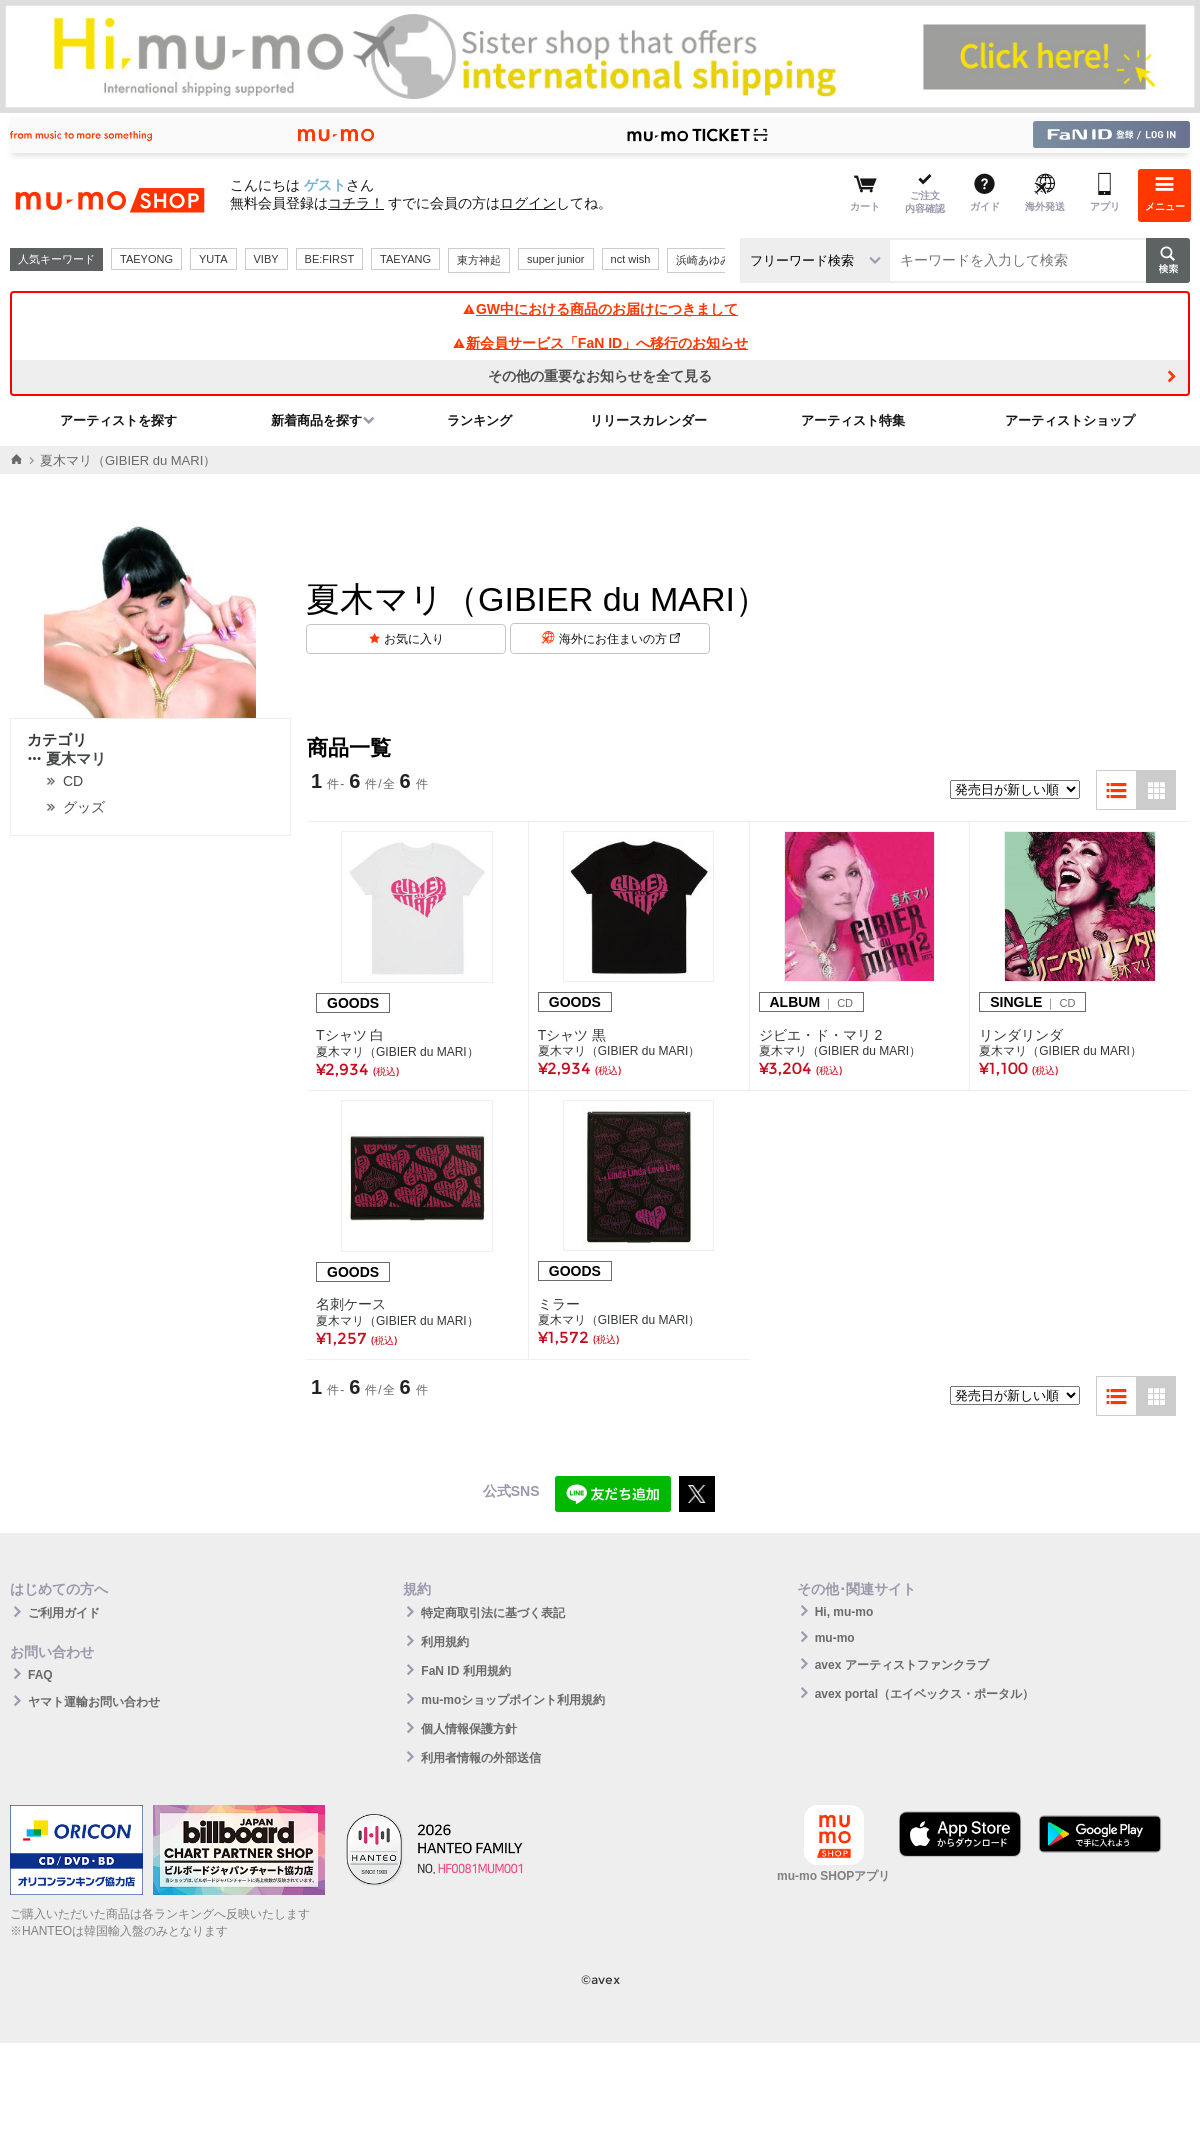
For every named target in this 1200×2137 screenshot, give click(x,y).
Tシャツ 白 (350, 1035)
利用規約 (445, 1642)
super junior (555, 259)
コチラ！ (356, 203)
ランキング (479, 420)
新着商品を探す (316, 420)
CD (73, 781)
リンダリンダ (1021, 1035)
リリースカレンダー (648, 420)
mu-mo (835, 1638)
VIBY (266, 259)
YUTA (213, 259)
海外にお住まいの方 (619, 639)
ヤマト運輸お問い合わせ (94, 1702)
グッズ (84, 807)
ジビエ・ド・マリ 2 (821, 1035)
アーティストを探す (118, 420)
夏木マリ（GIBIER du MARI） (397, 1052)
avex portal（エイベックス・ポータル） (924, 1694)
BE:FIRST (330, 259)
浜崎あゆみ (703, 260)
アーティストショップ (1070, 420)
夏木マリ (66, 758)
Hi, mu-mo (844, 1612)
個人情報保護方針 (469, 1729)
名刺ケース (351, 1304)
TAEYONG (146, 259)
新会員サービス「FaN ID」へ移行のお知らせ (600, 343)
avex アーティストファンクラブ (902, 1665)
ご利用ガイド (64, 1613)
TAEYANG (405, 259)
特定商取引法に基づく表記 (493, 1613)
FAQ (40, 1675)
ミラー (559, 1304)
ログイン (528, 203)
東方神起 (479, 260)
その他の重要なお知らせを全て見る (600, 376)
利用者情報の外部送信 (481, 1758)
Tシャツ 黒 (572, 1035)
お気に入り (414, 639)
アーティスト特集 (853, 420)
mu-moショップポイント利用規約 (513, 1700)
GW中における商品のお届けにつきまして (600, 309)
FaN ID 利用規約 (465, 1671)
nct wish (631, 259)
